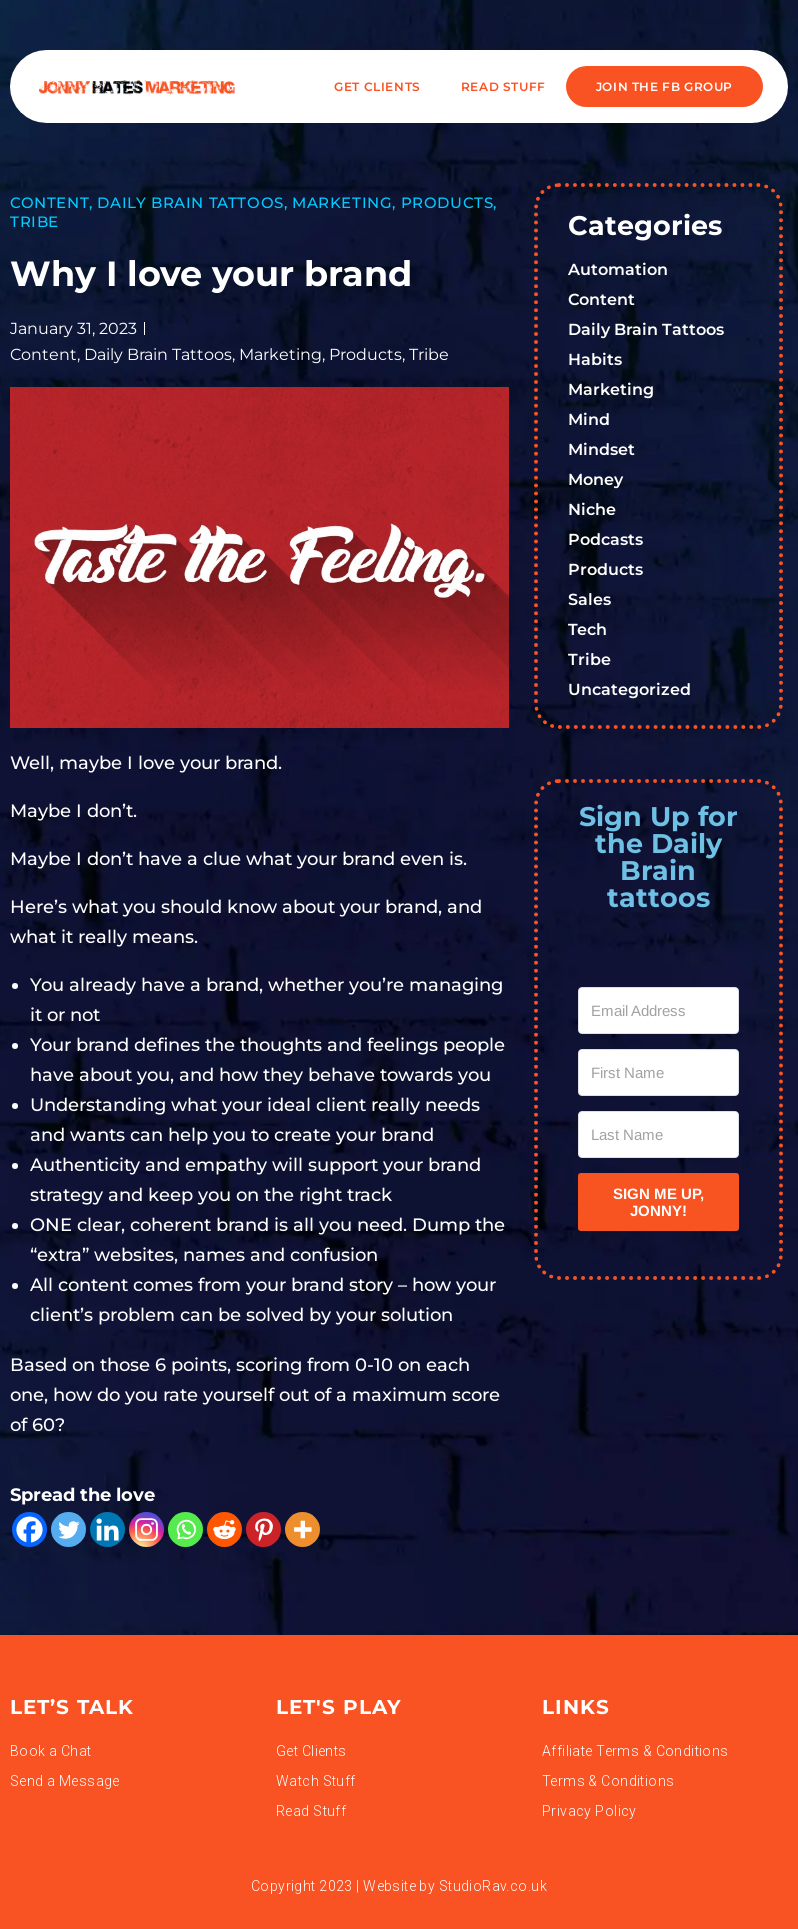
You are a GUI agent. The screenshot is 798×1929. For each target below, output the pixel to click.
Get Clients (377, 86)
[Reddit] (224, 1529)
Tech (587, 629)
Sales (589, 599)
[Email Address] (658, 1010)
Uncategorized (629, 689)
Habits (595, 359)
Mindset (601, 449)
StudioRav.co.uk (493, 1886)
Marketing (342, 202)
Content (49, 202)
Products (447, 202)
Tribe (34, 221)
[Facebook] (29, 1529)
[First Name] (658, 1072)
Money (595, 479)
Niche (592, 509)
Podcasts (605, 539)
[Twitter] (68, 1529)
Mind (589, 419)
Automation (618, 269)
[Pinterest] (263, 1529)
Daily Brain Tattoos (190, 202)
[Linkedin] (107, 1529)
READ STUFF (503, 86)
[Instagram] (146, 1529)
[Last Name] (658, 1134)
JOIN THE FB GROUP (664, 86)
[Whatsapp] (185, 1529)
